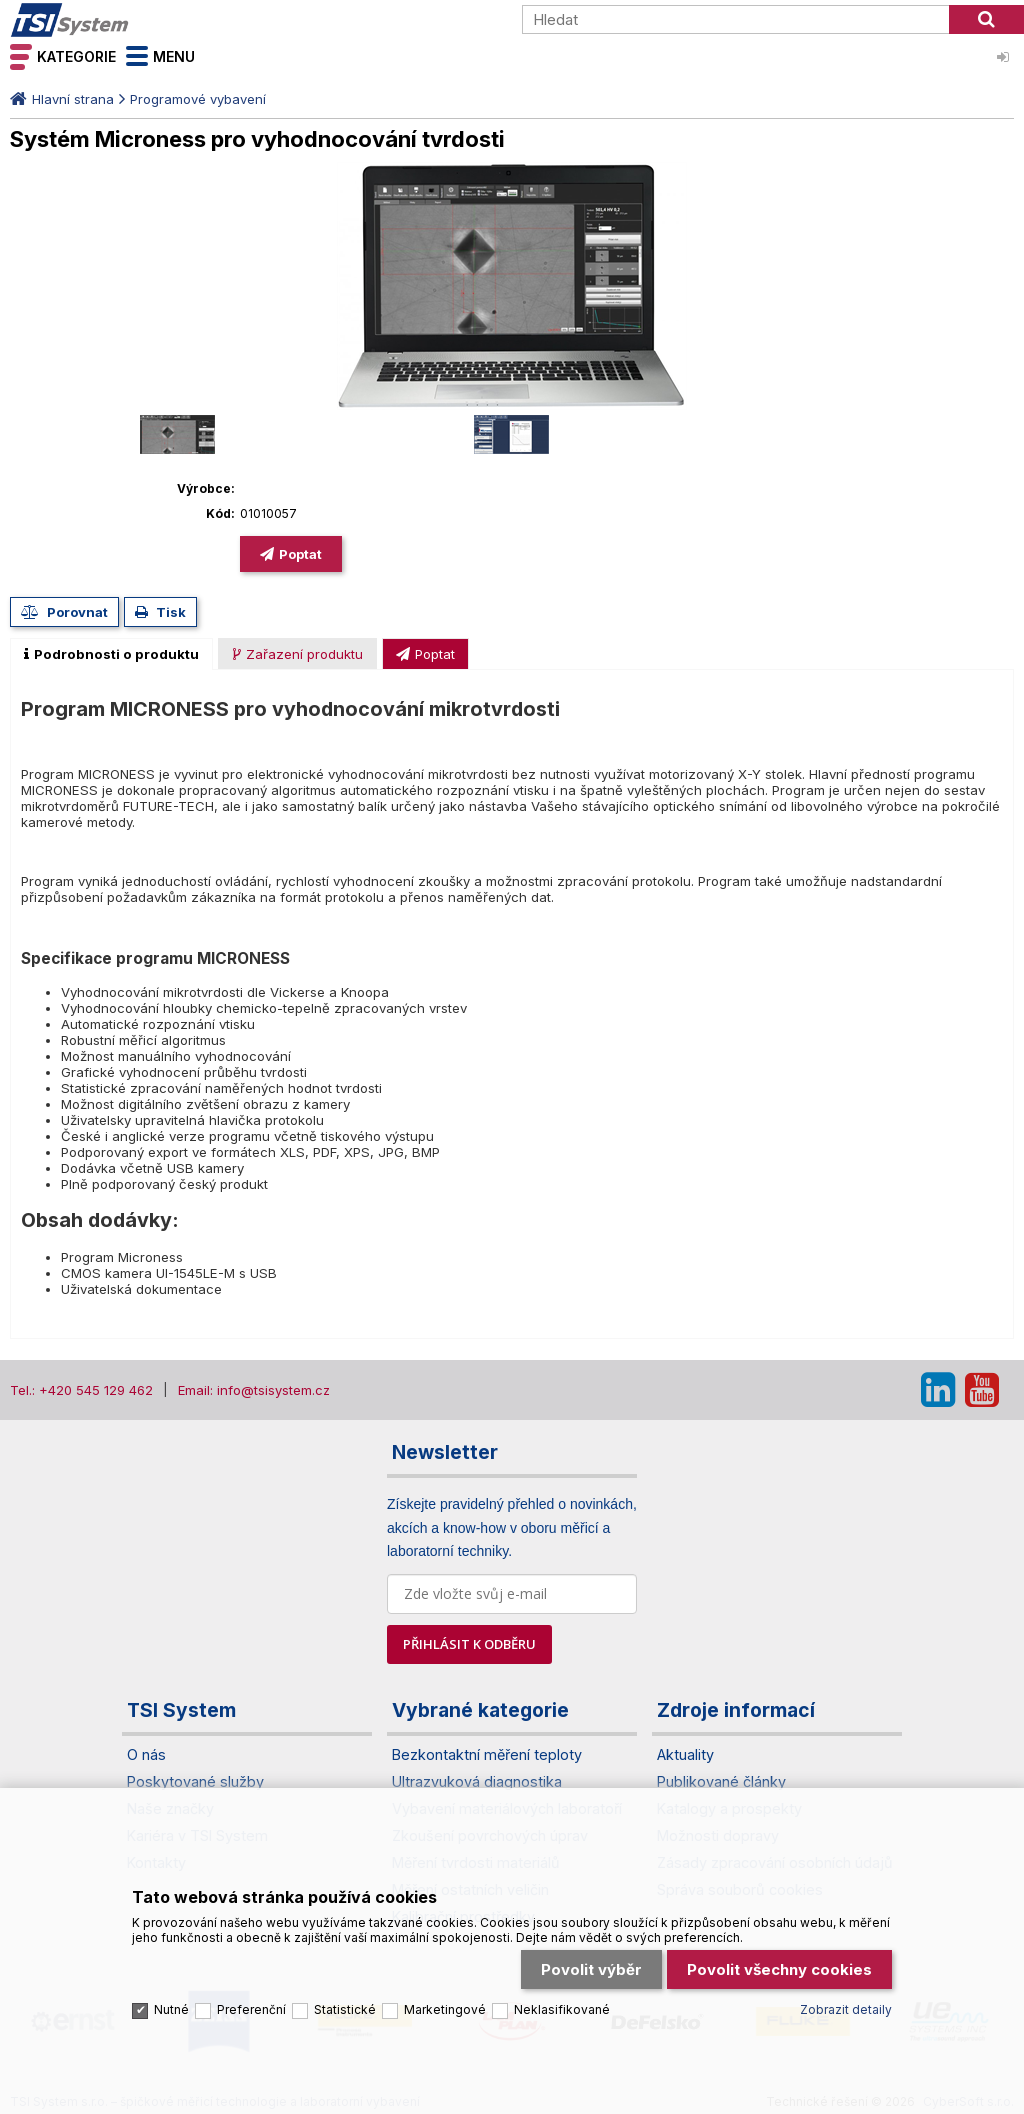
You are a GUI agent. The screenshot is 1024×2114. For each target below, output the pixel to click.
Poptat (300, 554)
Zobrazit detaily (846, 1996)
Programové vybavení (198, 99)
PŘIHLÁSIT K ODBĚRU (469, 1644)
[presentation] (111, 654)
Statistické (345, 1996)
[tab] (111, 654)
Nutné (171, 1996)
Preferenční (251, 1996)
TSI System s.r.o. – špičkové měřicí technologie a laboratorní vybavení (125, 20)
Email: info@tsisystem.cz (254, 1390)
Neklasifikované (562, 1996)
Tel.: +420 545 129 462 (81, 1390)
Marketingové (445, 1996)
